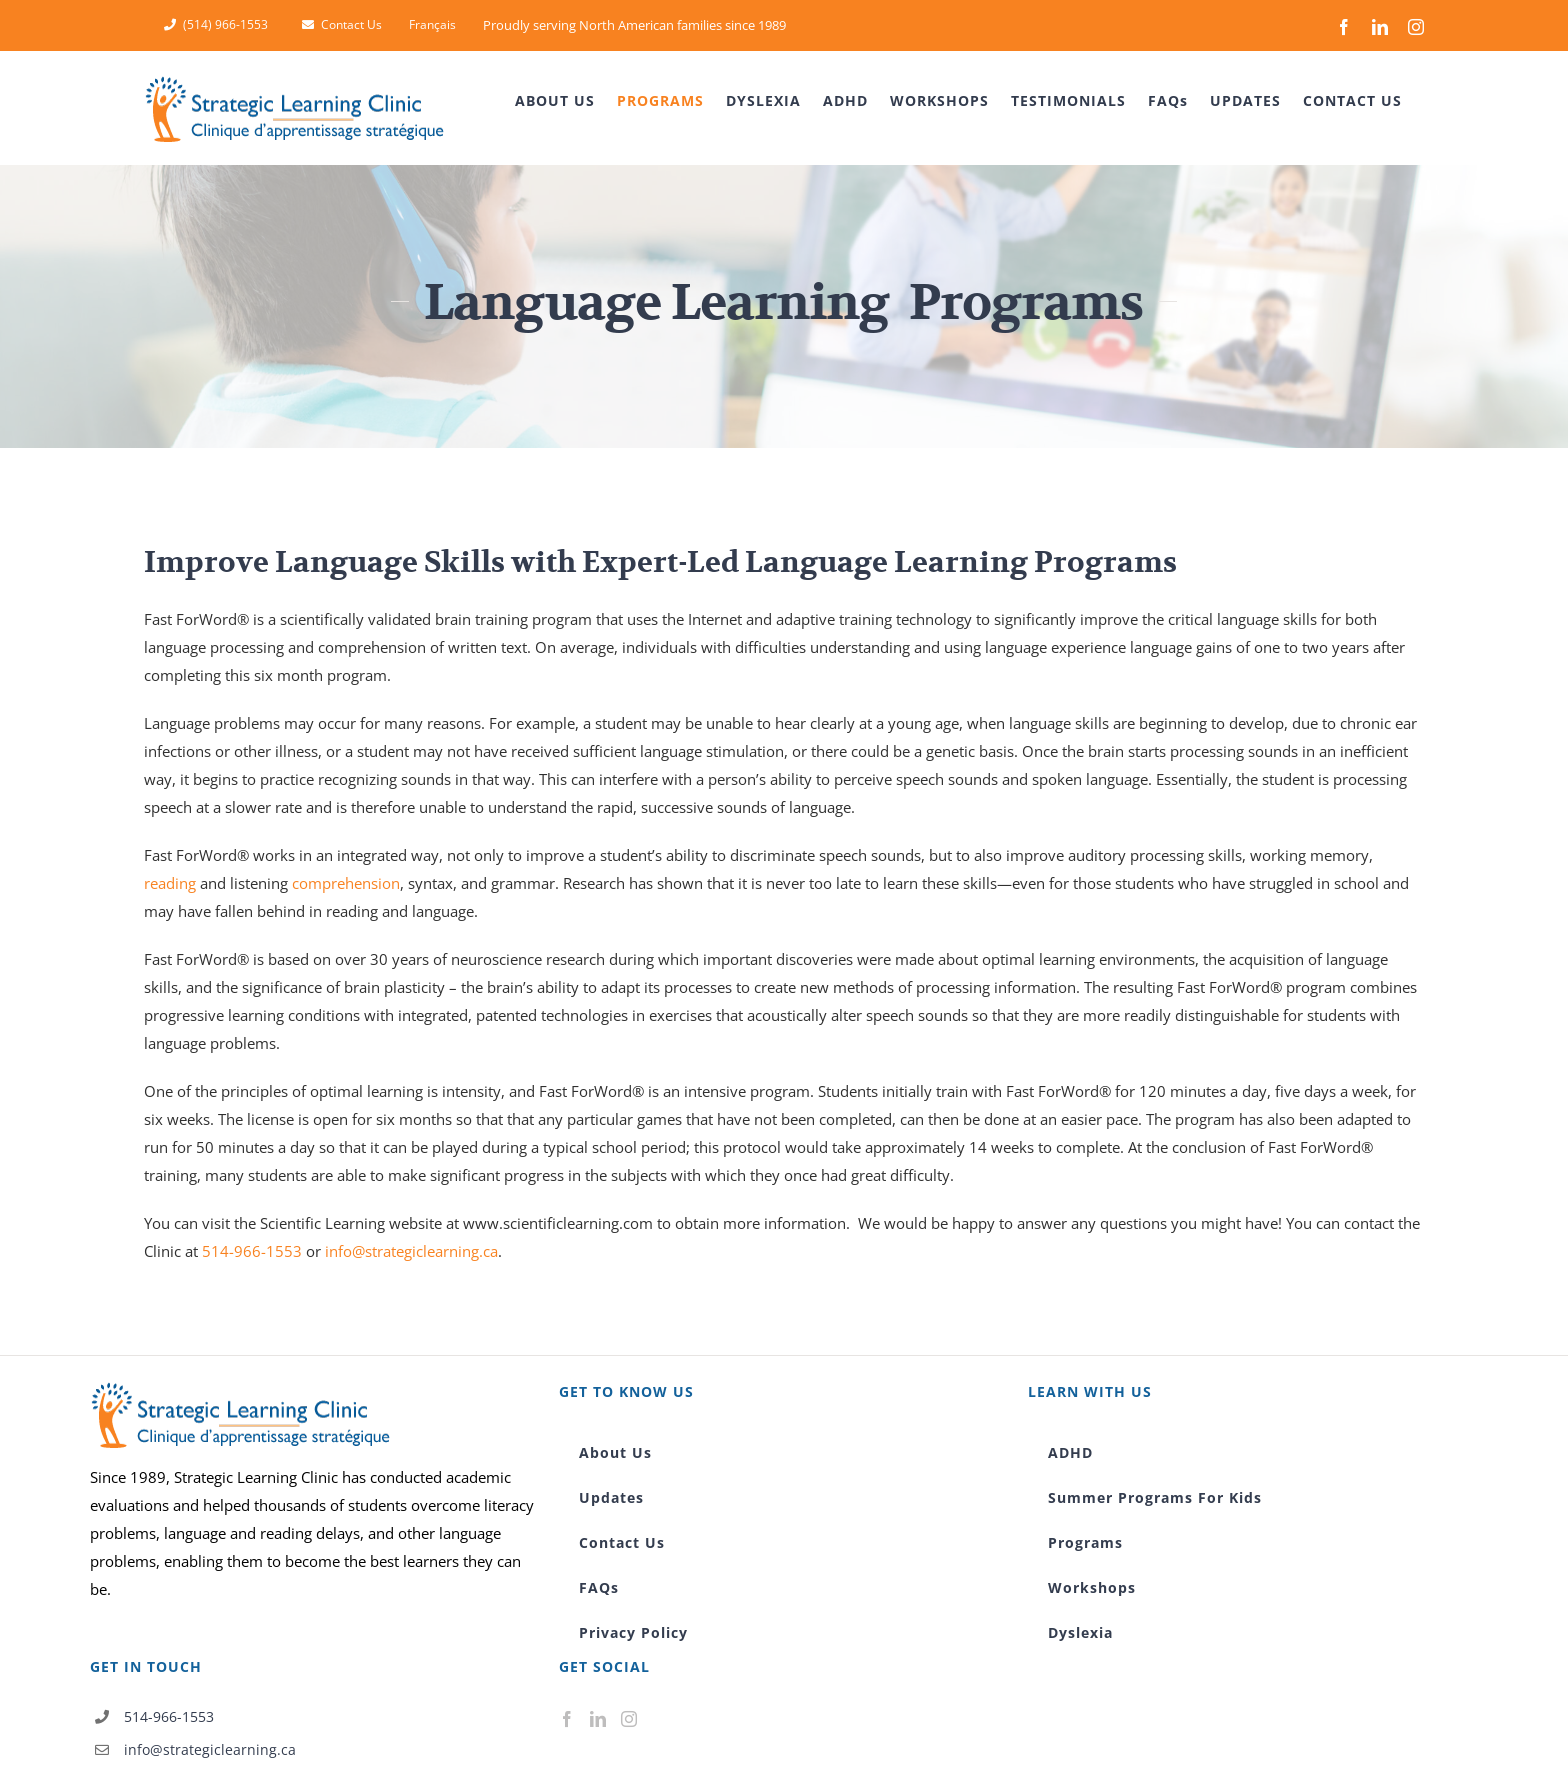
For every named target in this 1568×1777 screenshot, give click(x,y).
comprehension (346, 883)
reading (170, 883)
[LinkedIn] (598, 1719)
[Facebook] (567, 1719)
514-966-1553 (252, 1251)
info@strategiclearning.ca (411, 1251)
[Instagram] (629, 1719)
